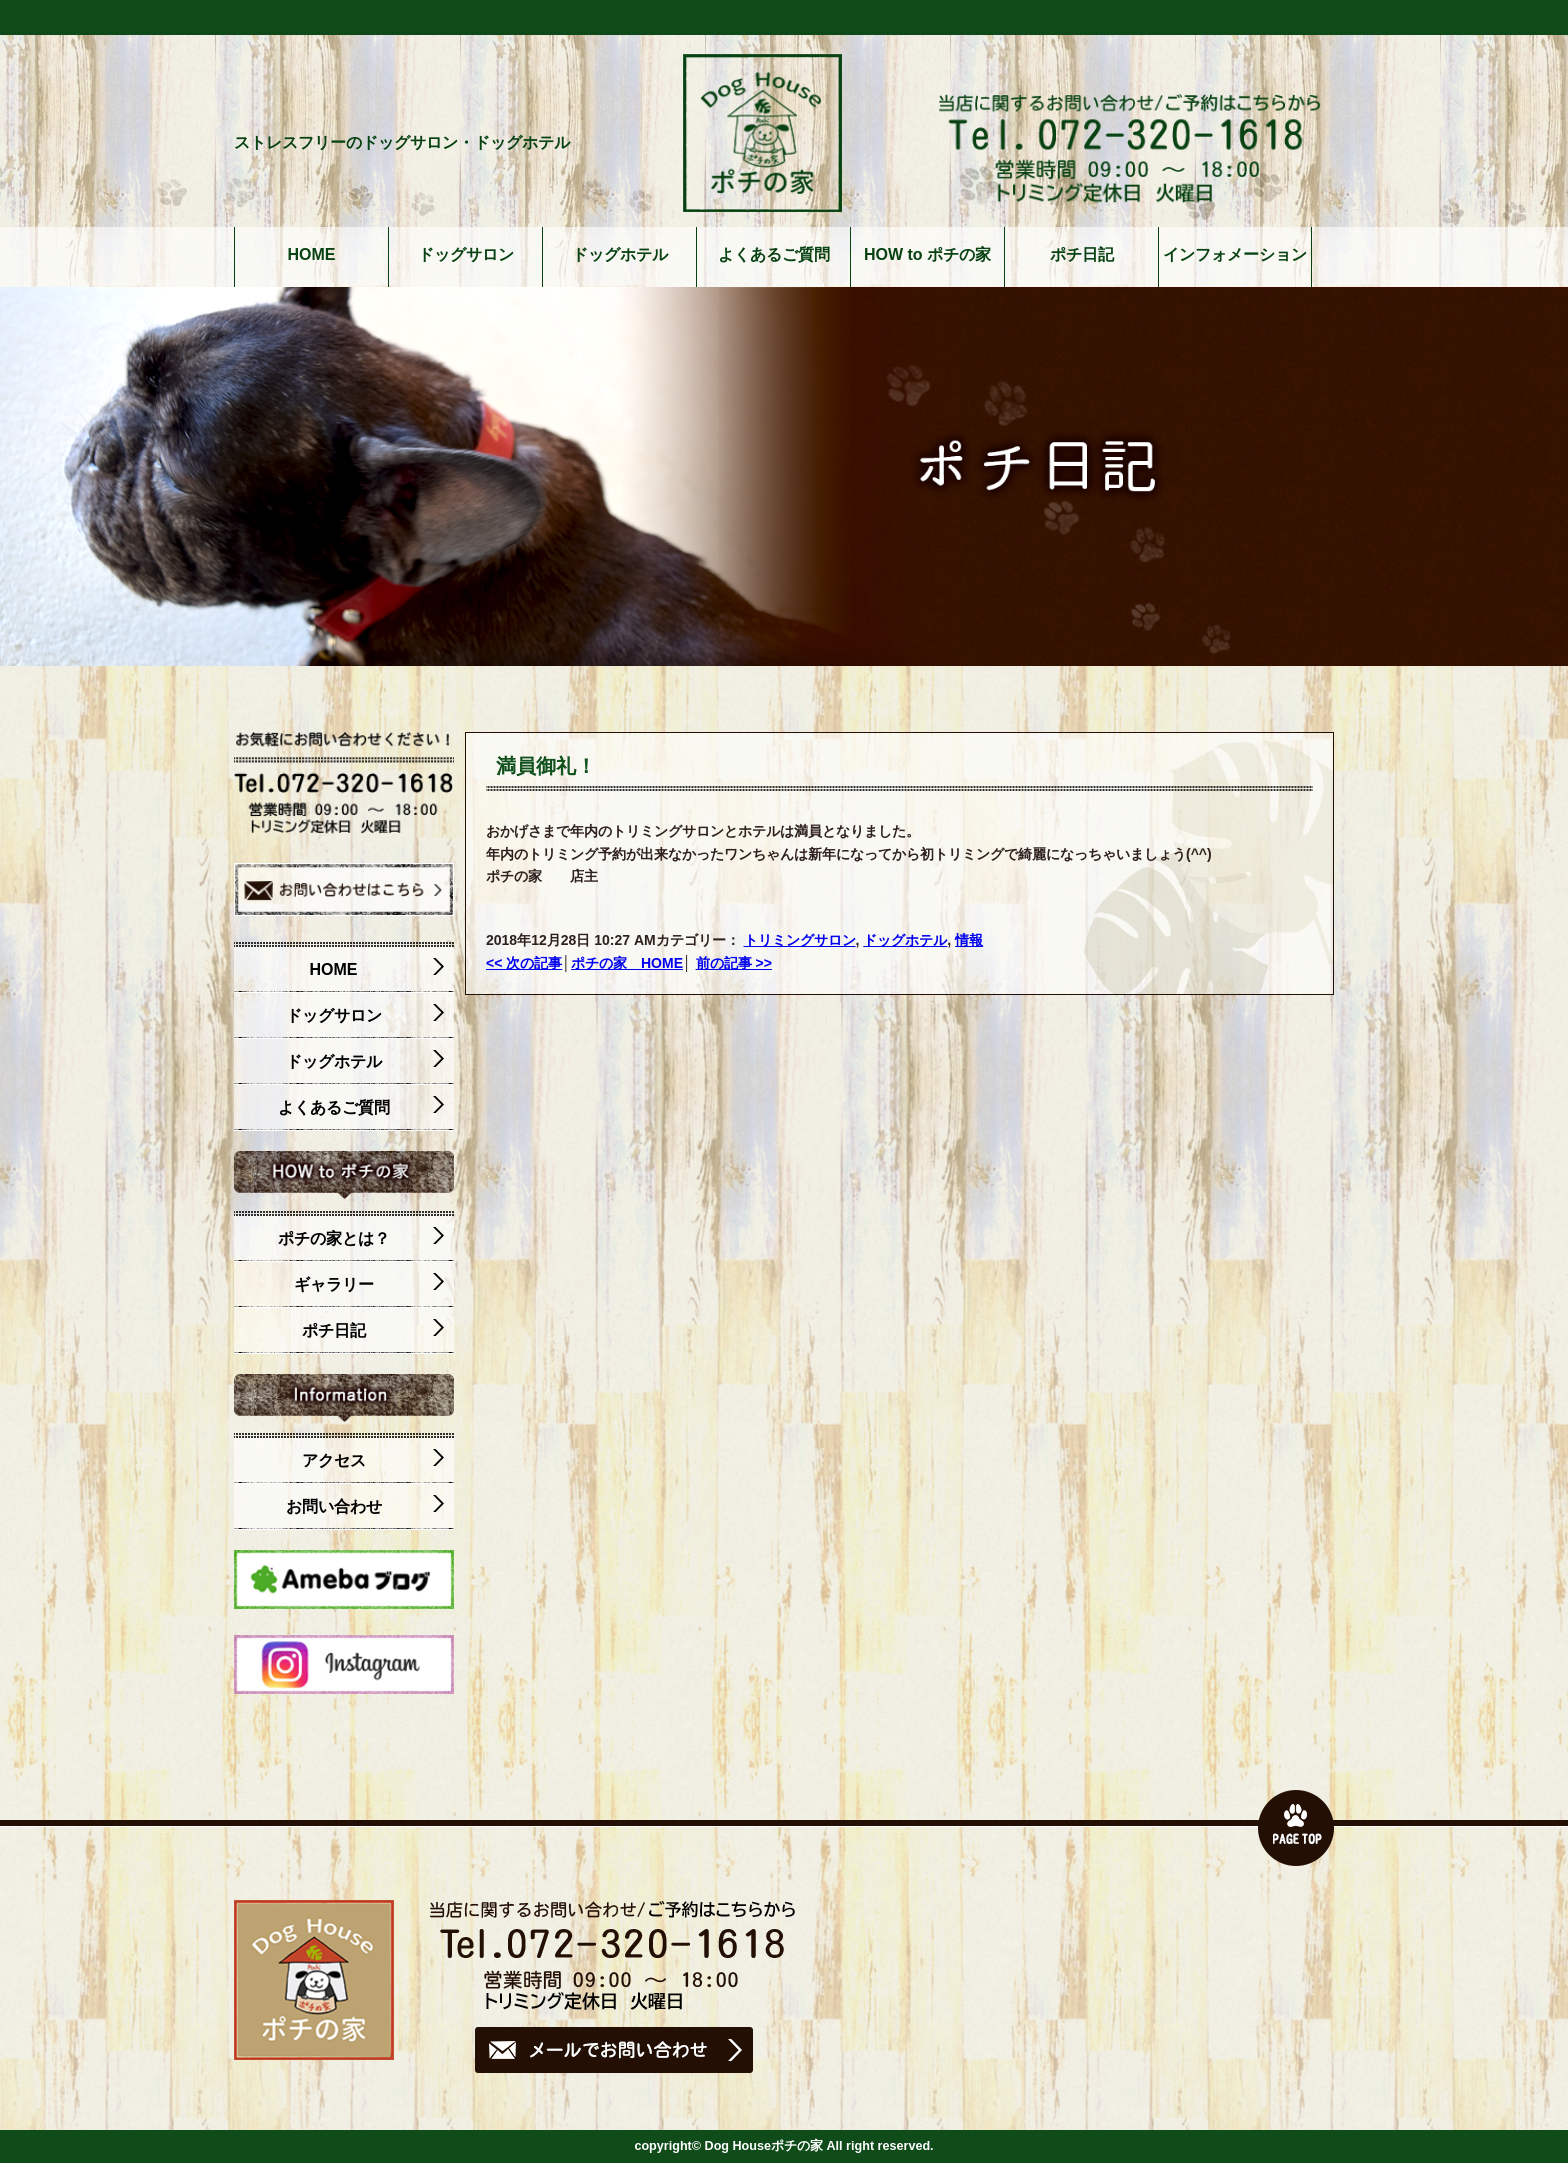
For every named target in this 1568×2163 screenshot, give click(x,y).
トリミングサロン (800, 940)
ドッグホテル (620, 255)
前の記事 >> (734, 963)
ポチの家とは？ (361, 1239)
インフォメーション (1235, 255)
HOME (312, 255)
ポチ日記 (1082, 255)
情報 (969, 940)
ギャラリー (369, 1285)
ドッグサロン (466, 255)
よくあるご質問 (774, 255)
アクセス (373, 1461)
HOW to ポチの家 (927, 255)
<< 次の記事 (524, 963)
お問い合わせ (365, 1507)
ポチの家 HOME (627, 963)
